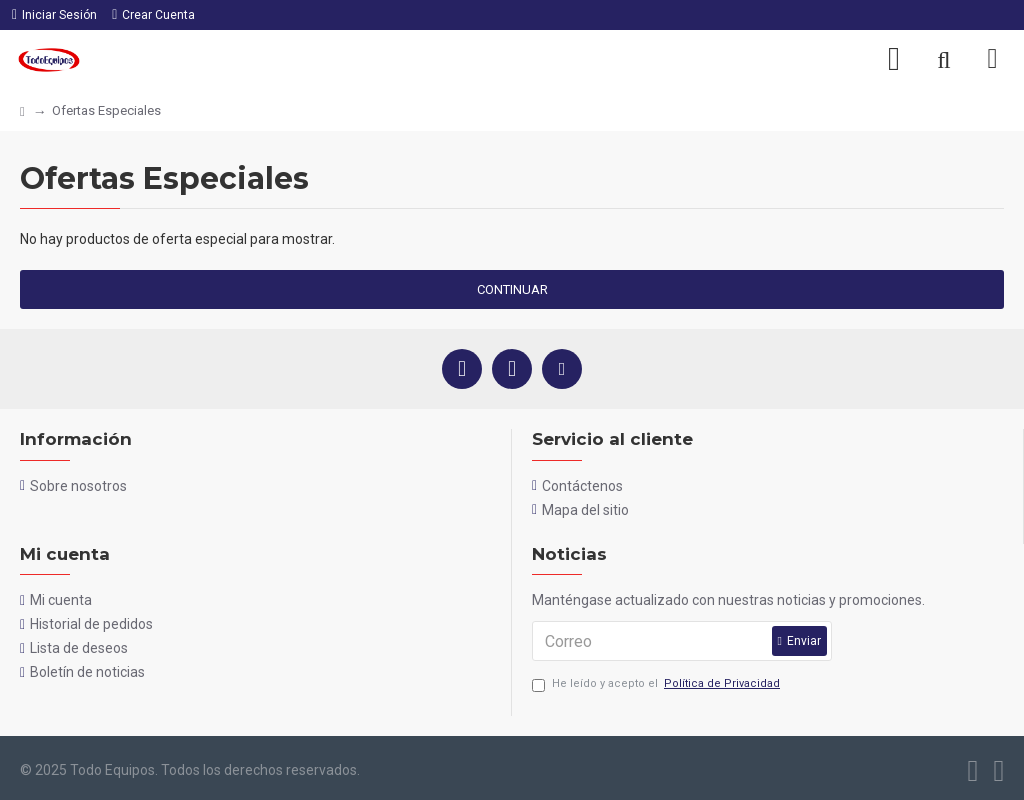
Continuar (512, 289)
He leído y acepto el (657, 684)
